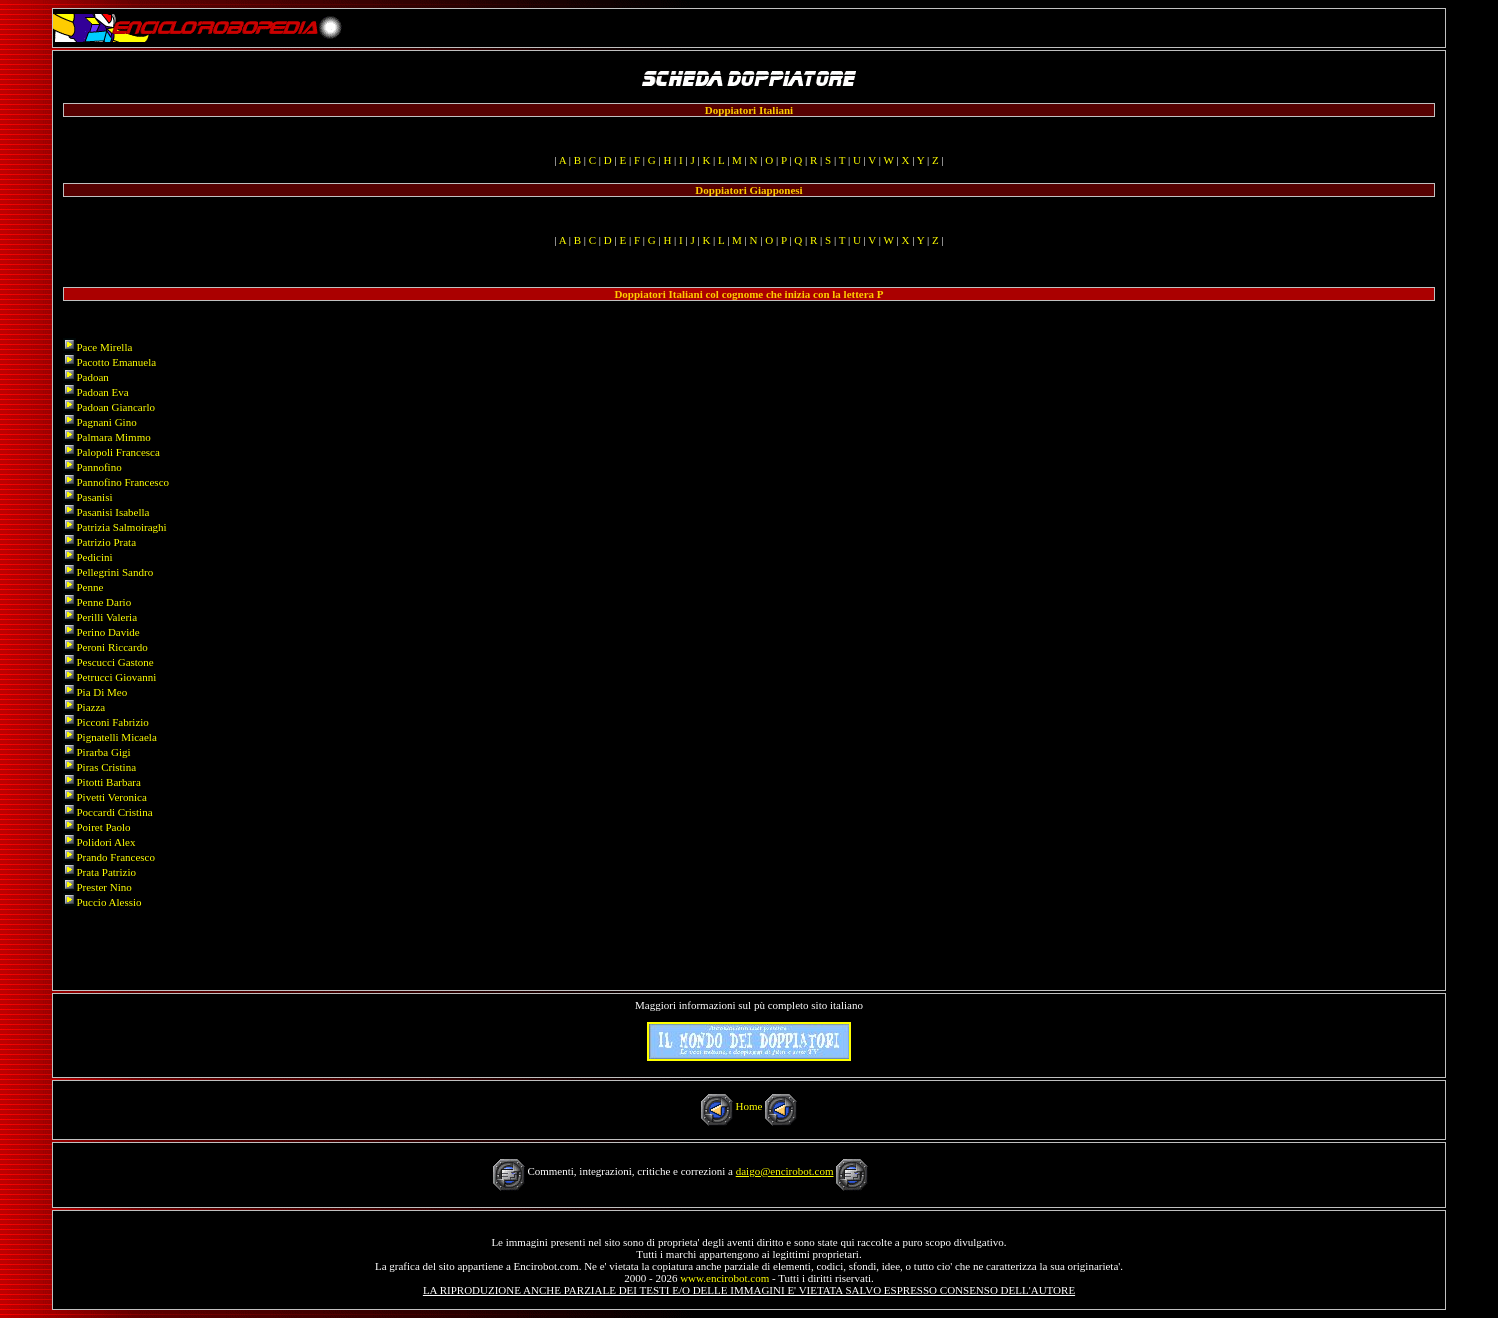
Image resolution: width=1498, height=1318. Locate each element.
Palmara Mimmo (113, 437)
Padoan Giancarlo (115, 407)
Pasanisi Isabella (112, 512)
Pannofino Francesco (122, 482)
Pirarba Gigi (103, 752)
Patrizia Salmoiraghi (121, 527)
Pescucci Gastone (114, 662)
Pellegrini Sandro (114, 572)
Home (749, 1106)
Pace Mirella (104, 347)
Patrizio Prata (106, 542)
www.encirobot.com (724, 1278)
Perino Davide (107, 632)
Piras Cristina (106, 767)
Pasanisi (94, 497)
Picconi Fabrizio (112, 722)
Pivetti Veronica (111, 797)
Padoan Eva (102, 392)
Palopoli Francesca (117, 452)
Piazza (90, 707)
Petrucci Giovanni (116, 677)
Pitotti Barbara (108, 782)
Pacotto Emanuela (116, 362)
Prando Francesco (115, 857)
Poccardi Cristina (114, 812)
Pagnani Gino (106, 422)
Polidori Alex (105, 842)
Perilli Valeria (106, 617)
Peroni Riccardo (111, 647)
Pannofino (98, 467)
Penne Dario (103, 602)
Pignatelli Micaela (116, 737)
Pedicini (94, 557)
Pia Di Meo (101, 692)
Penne (89, 587)
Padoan (92, 377)
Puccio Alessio (108, 902)
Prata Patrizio (106, 872)
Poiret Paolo (103, 827)
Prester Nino (103, 887)
